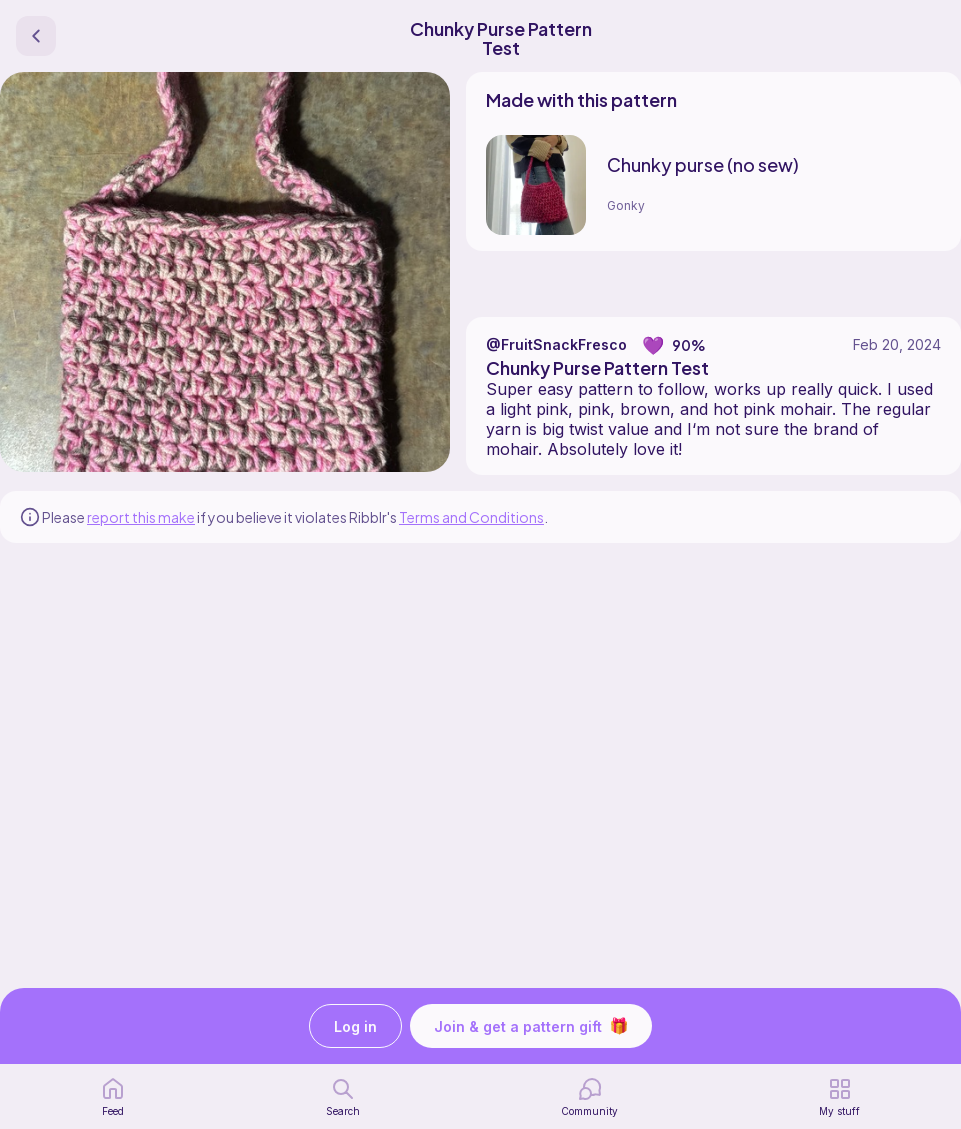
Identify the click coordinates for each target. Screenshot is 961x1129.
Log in (355, 1026)
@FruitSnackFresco (556, 344)
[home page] (113, 1097)
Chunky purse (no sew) (703, 164)
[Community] (589, 1097)
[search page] (343, 1097)
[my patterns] (839, 1097)
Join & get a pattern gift (531, 1026)
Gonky (626, 205)
